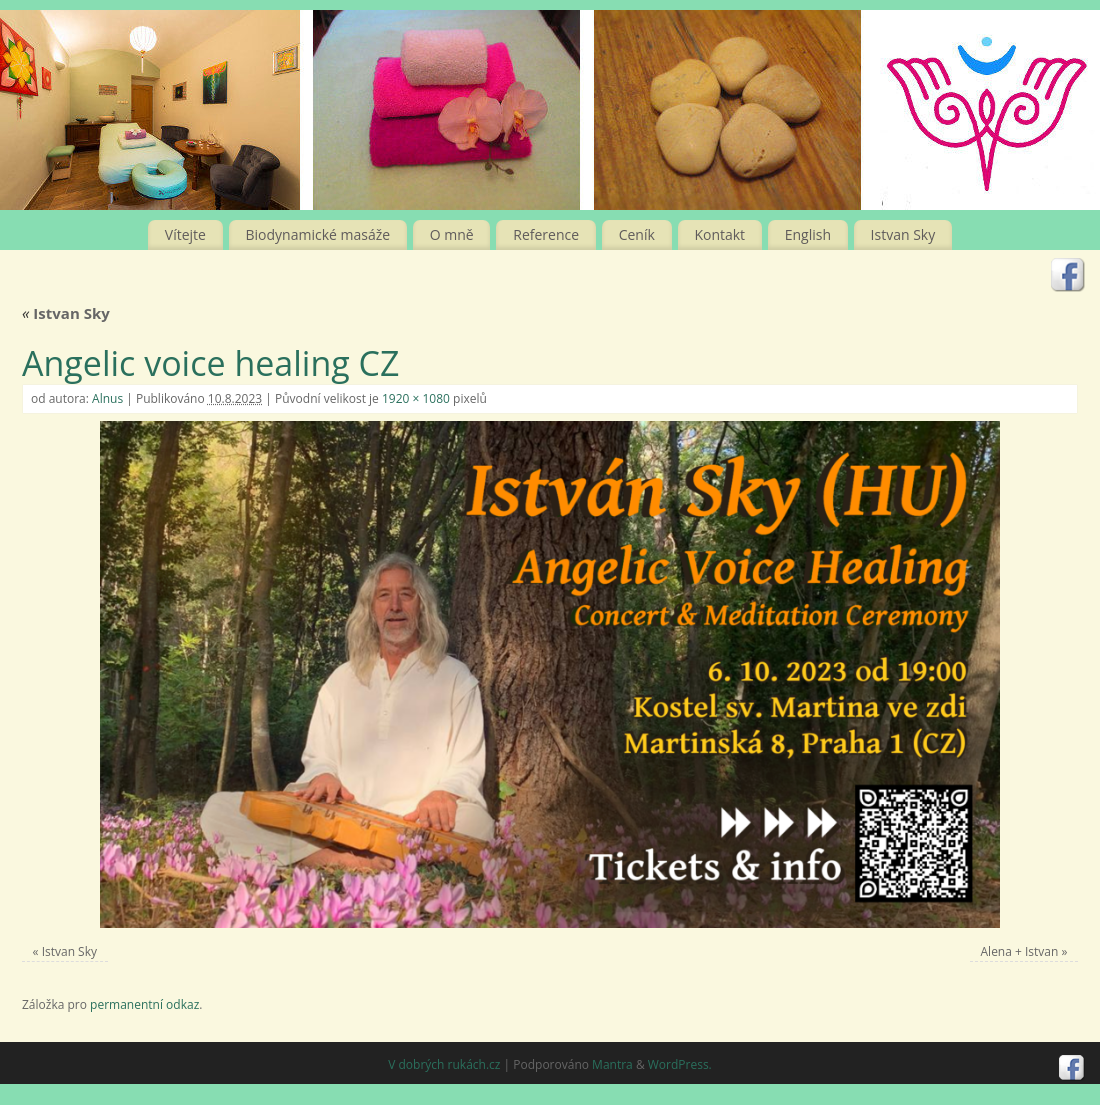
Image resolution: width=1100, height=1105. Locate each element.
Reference (546, 234)
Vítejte (185, 234)
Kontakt (719, 234)
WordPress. (680, 1064)
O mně (452, 234)
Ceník (637, 234)
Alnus (107, 398)
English (808, 234)
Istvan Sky (903, 234)
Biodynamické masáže (318, 234)
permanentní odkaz (144, 1004)
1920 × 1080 (416, 398)
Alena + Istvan (1020, 951)
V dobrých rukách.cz (444, 1064)
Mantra (612, 1064)
